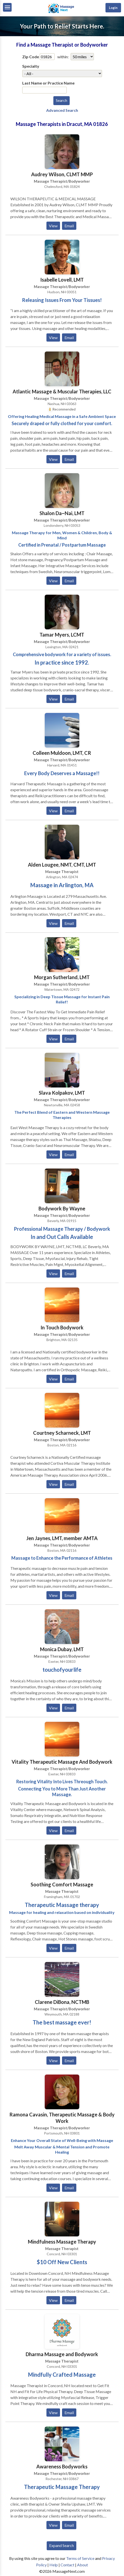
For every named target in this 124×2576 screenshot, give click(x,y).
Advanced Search (62, 110)
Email (69, 225)
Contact (67, 2564)
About (82, 2564)
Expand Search (61, 2545)
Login (113, 8)
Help (53, 2564)
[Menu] (7, 7)
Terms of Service (80, 2558)
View (53, 225)
